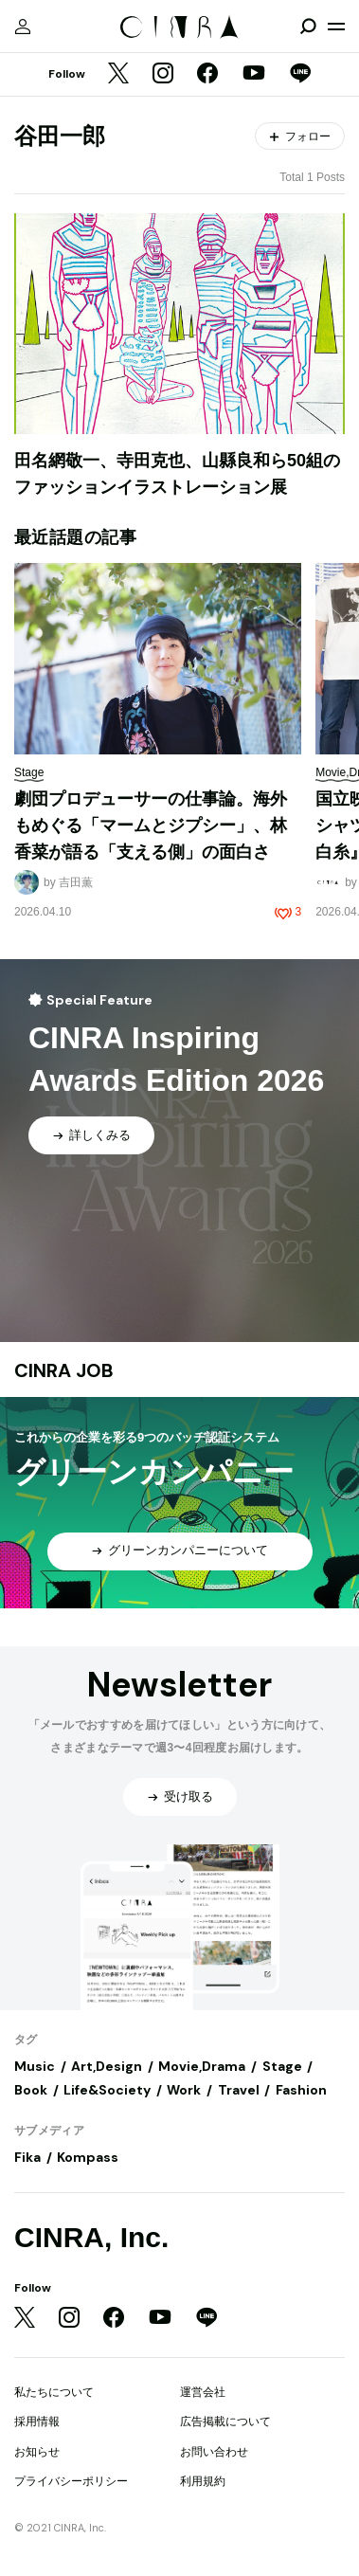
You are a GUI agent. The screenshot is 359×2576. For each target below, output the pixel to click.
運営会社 (202, 2392)
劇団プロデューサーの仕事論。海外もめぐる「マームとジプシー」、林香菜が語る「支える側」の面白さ (150, 825)
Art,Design (106, 2066)
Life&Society (107, 2089)
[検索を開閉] (308, 26)
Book (30, 2089)
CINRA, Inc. (91, 2237)
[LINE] (300, 75)
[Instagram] (163, 75)
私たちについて (54, 2392)
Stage (282, 2066)
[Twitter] (118, 75)
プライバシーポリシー (71, 2481)
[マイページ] (23, 26)
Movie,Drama (201, 2066)
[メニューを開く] (336, 26)
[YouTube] (254, 75)
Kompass (87, 2157)
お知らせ (37, 2451)
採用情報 (37, 2421)
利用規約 (202, 2481)
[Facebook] (207, 75)
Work (184, 2089)
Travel (239, 2089)
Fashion (301, 2089)
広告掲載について (225, 2421)
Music (34, 2066)
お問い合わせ (214, 2451)
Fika (27, 2157)
